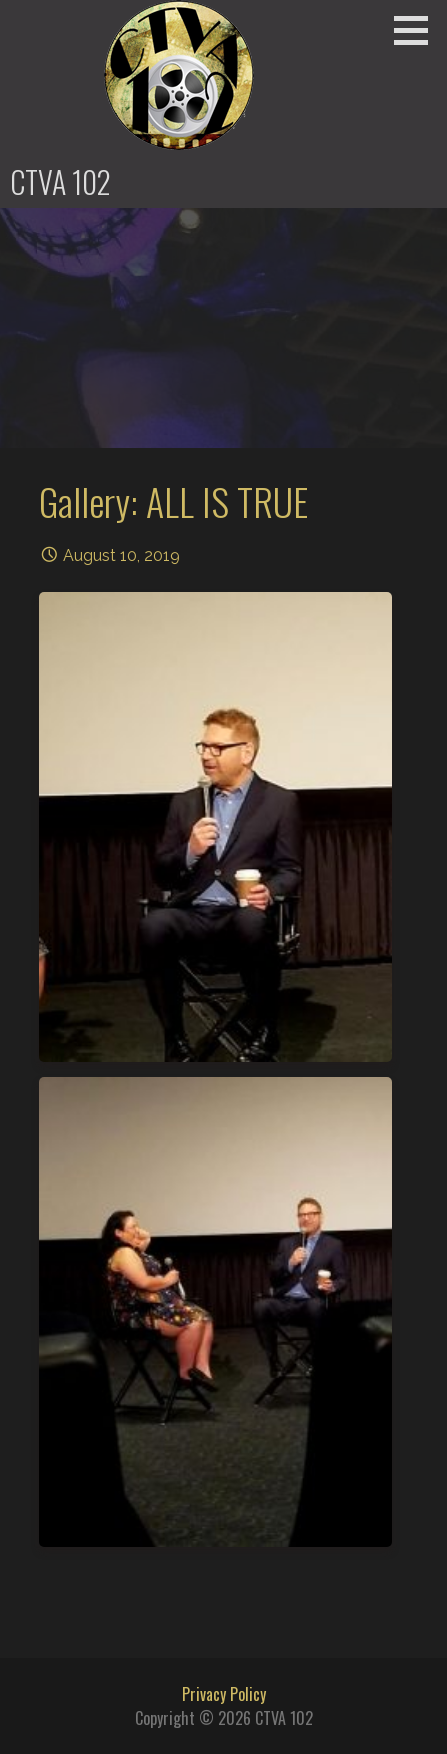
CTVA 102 (60, 181)
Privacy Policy (224, 1694)
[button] (418, 30)
